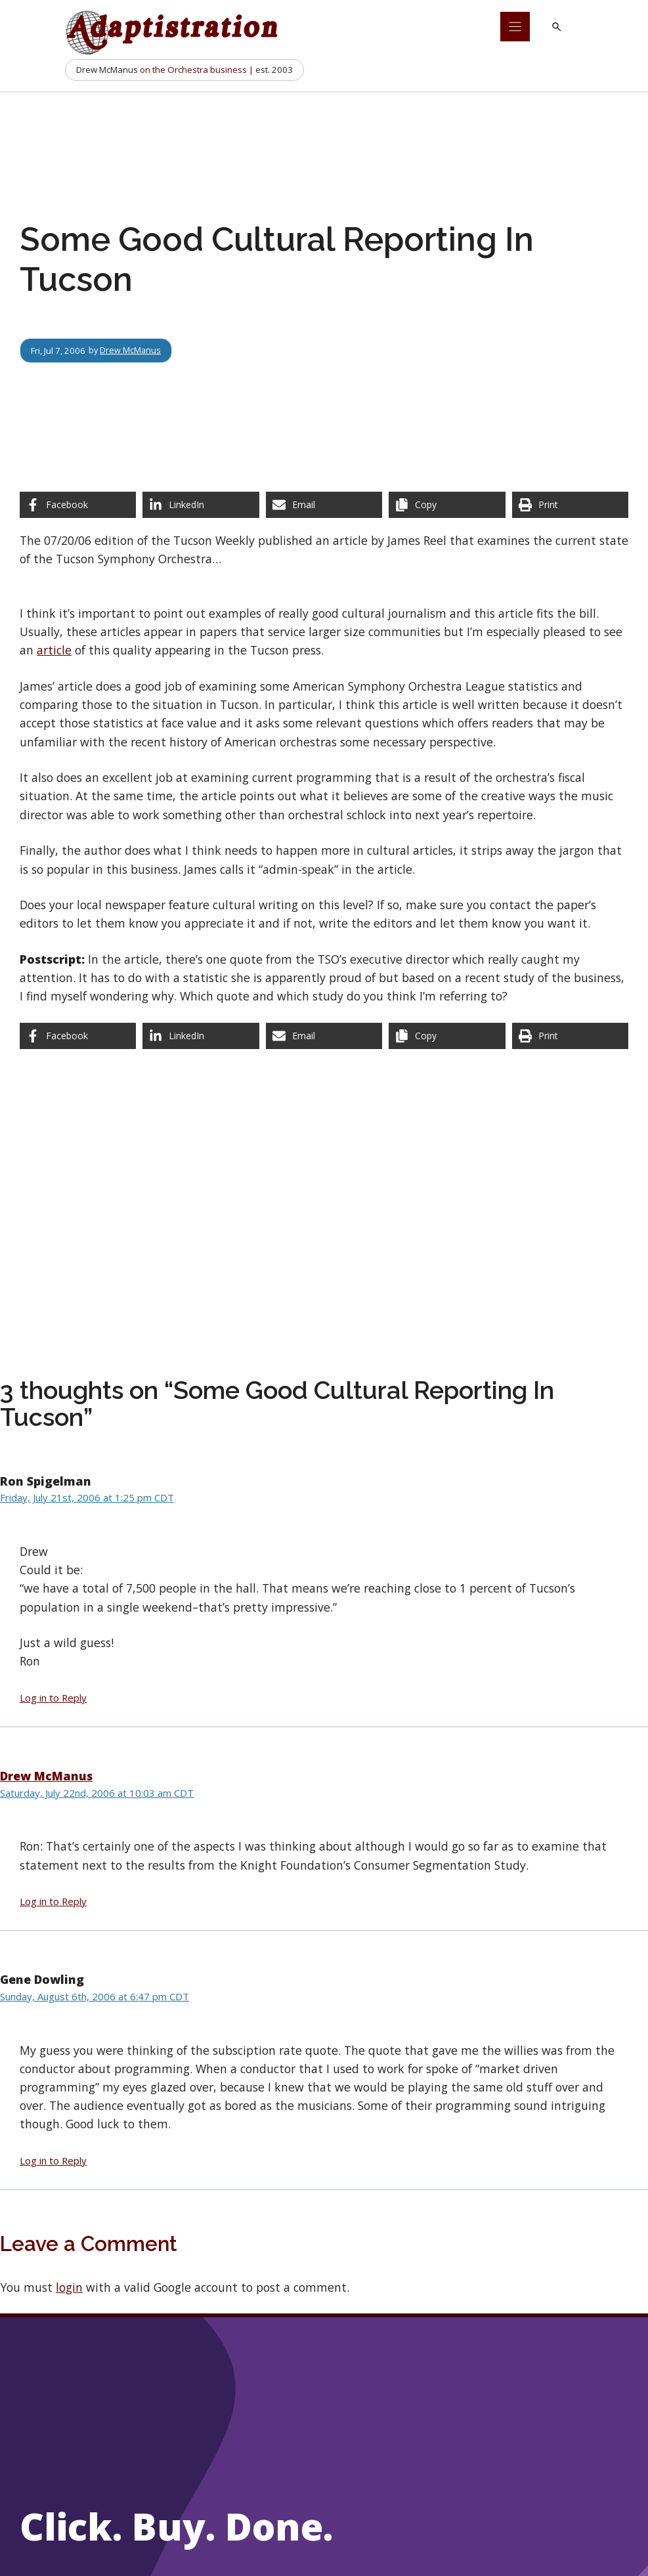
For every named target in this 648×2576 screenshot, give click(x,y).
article (54, 650)
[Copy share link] (447, 505)
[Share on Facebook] (78, 505)
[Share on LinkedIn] (200, 505)
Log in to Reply (53, 1697)
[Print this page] (570, 505)
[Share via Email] (324, 505)
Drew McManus (131, 350)
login (69, 2287)
